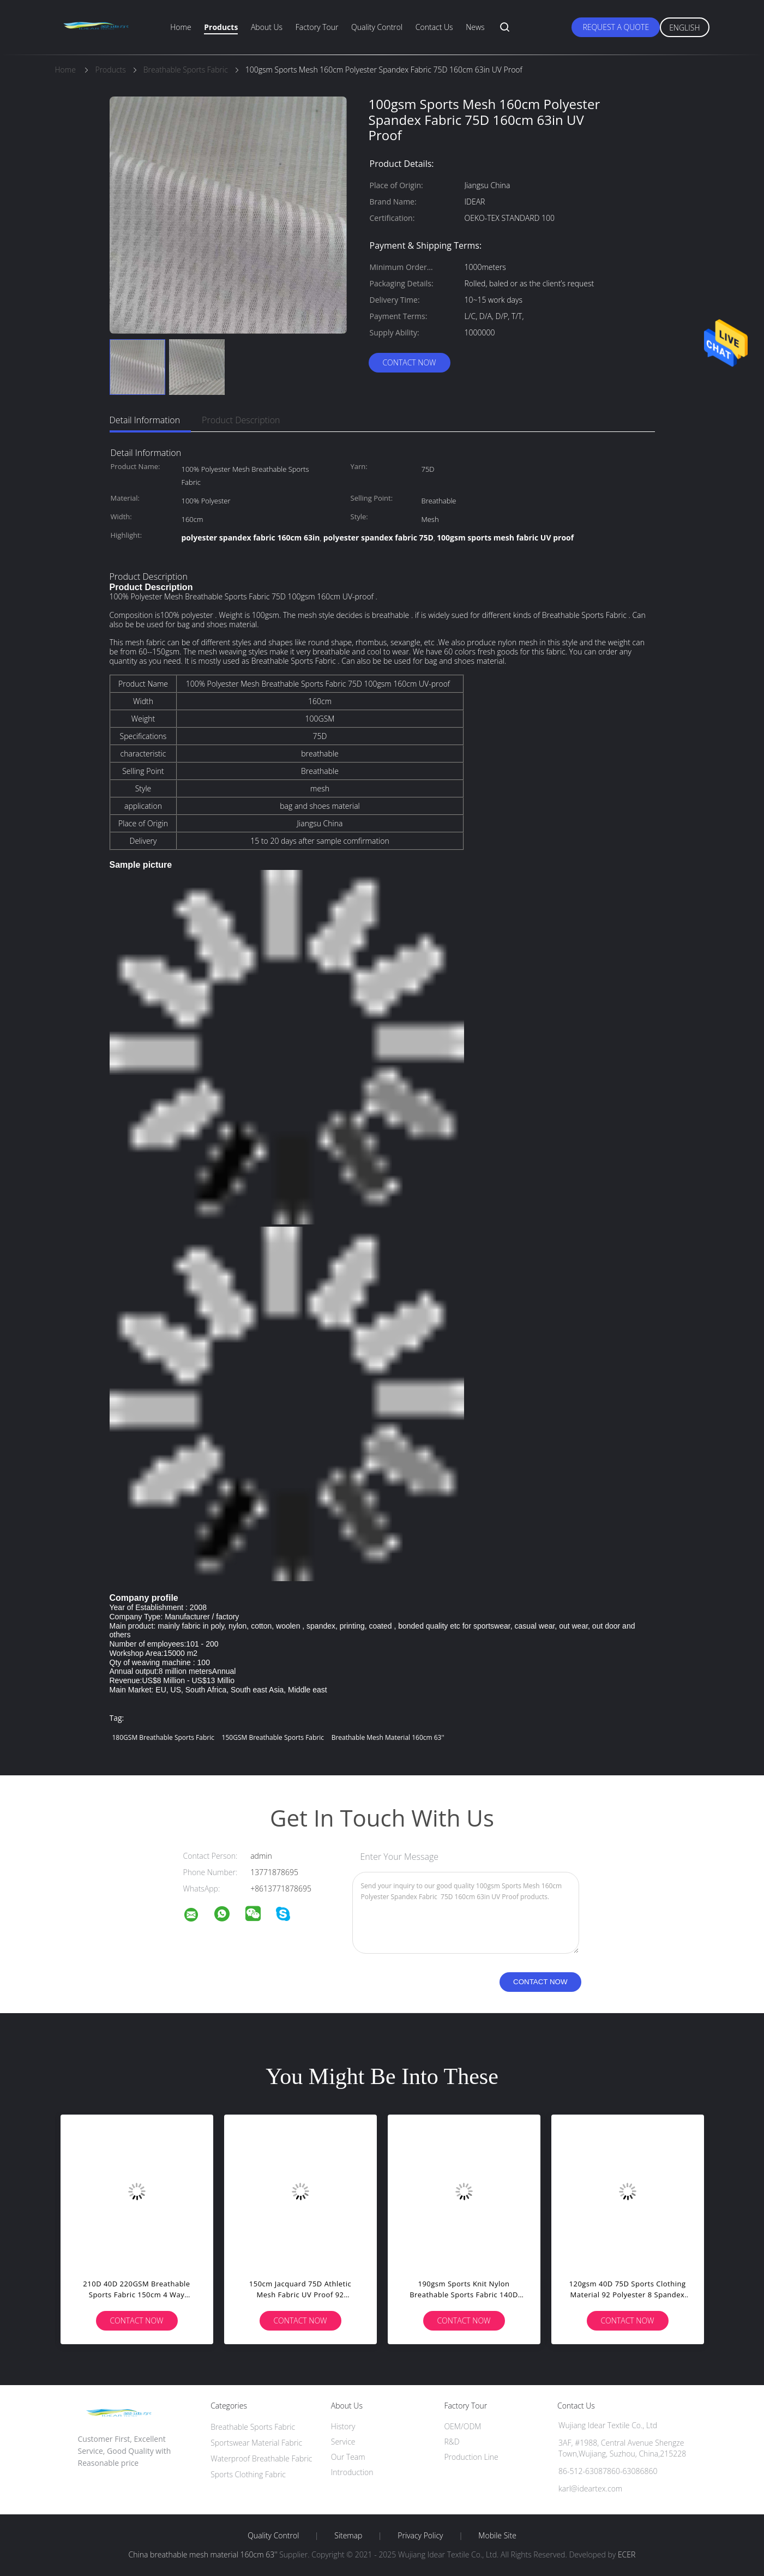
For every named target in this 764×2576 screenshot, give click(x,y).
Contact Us (434, 27)
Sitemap (348, 2535)
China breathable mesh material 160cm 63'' (203, 2554)
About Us (266, 27)
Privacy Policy (420, 2535)
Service (343, 2441)
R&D (451, 2441)
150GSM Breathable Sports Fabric (273, 1737)
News (475, 27)
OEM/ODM (462, 2426)
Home (180, 27)
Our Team (348, 2457)
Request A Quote (615, 27)
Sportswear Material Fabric (256, 2442)
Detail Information (145, 420)
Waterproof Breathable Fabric (261, 2458)
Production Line (471, 2457)
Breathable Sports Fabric (252, 2427)
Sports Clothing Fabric (248, 2474)
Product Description (241, 420)
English (684, 27)
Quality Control (376, 27)
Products (221, 27)
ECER (626, 2554)
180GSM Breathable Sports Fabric (163, 1737)
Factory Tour (317, 27)
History (343, 2426)
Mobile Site (497, 2535)
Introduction (352, 2472)
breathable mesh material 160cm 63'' (388, 1737)
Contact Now (409, 362)
